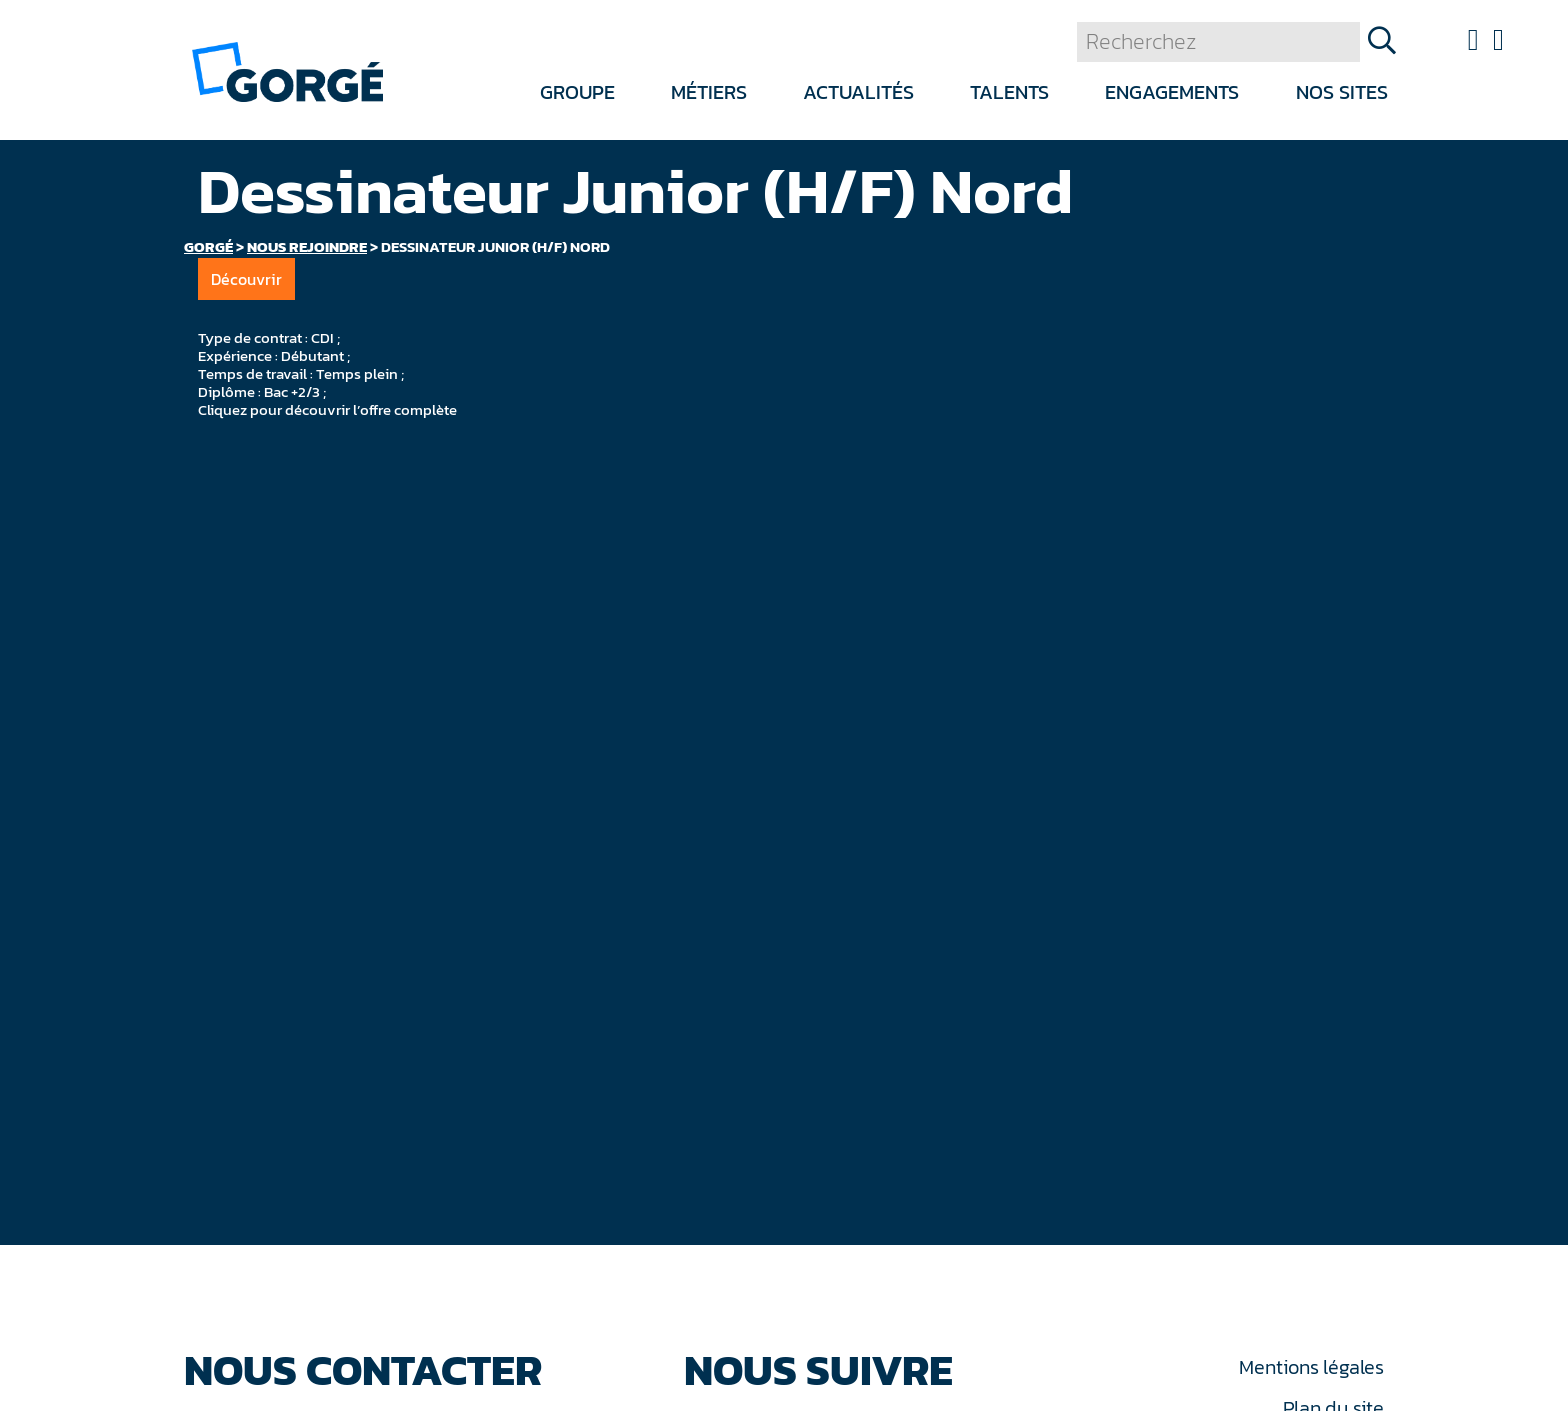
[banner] (287, 70)
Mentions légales (1311, 1367)
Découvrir (246, 279)
